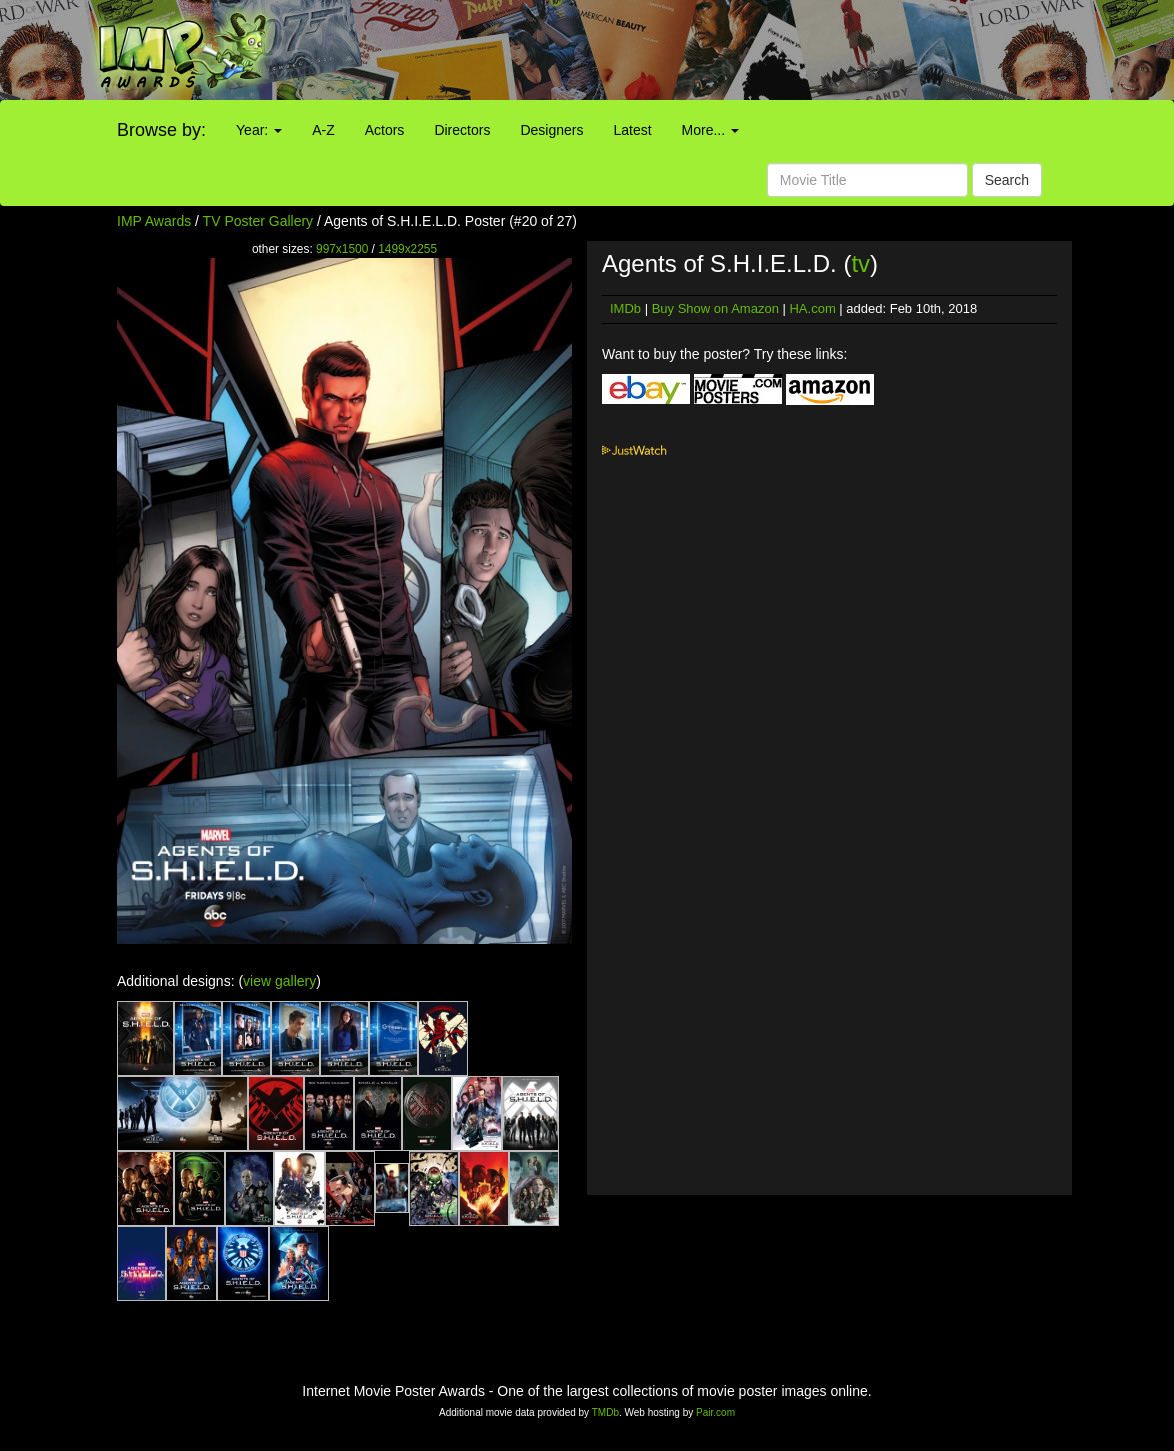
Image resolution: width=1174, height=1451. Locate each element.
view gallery (279, 981)
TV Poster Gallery (258, 221)
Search (1007, 180)
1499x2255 (407, 249)
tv (860, 263)
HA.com (812, 308)
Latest (632, 130)
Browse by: (161, 130)
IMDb (625, 308)
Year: (259, 130)
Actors (385, 130)
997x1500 (342, 249)
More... (710, 130)
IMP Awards (154, 221)
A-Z (323, 130)
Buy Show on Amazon (715, 308)
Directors (462, 130)
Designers (551, 130)
